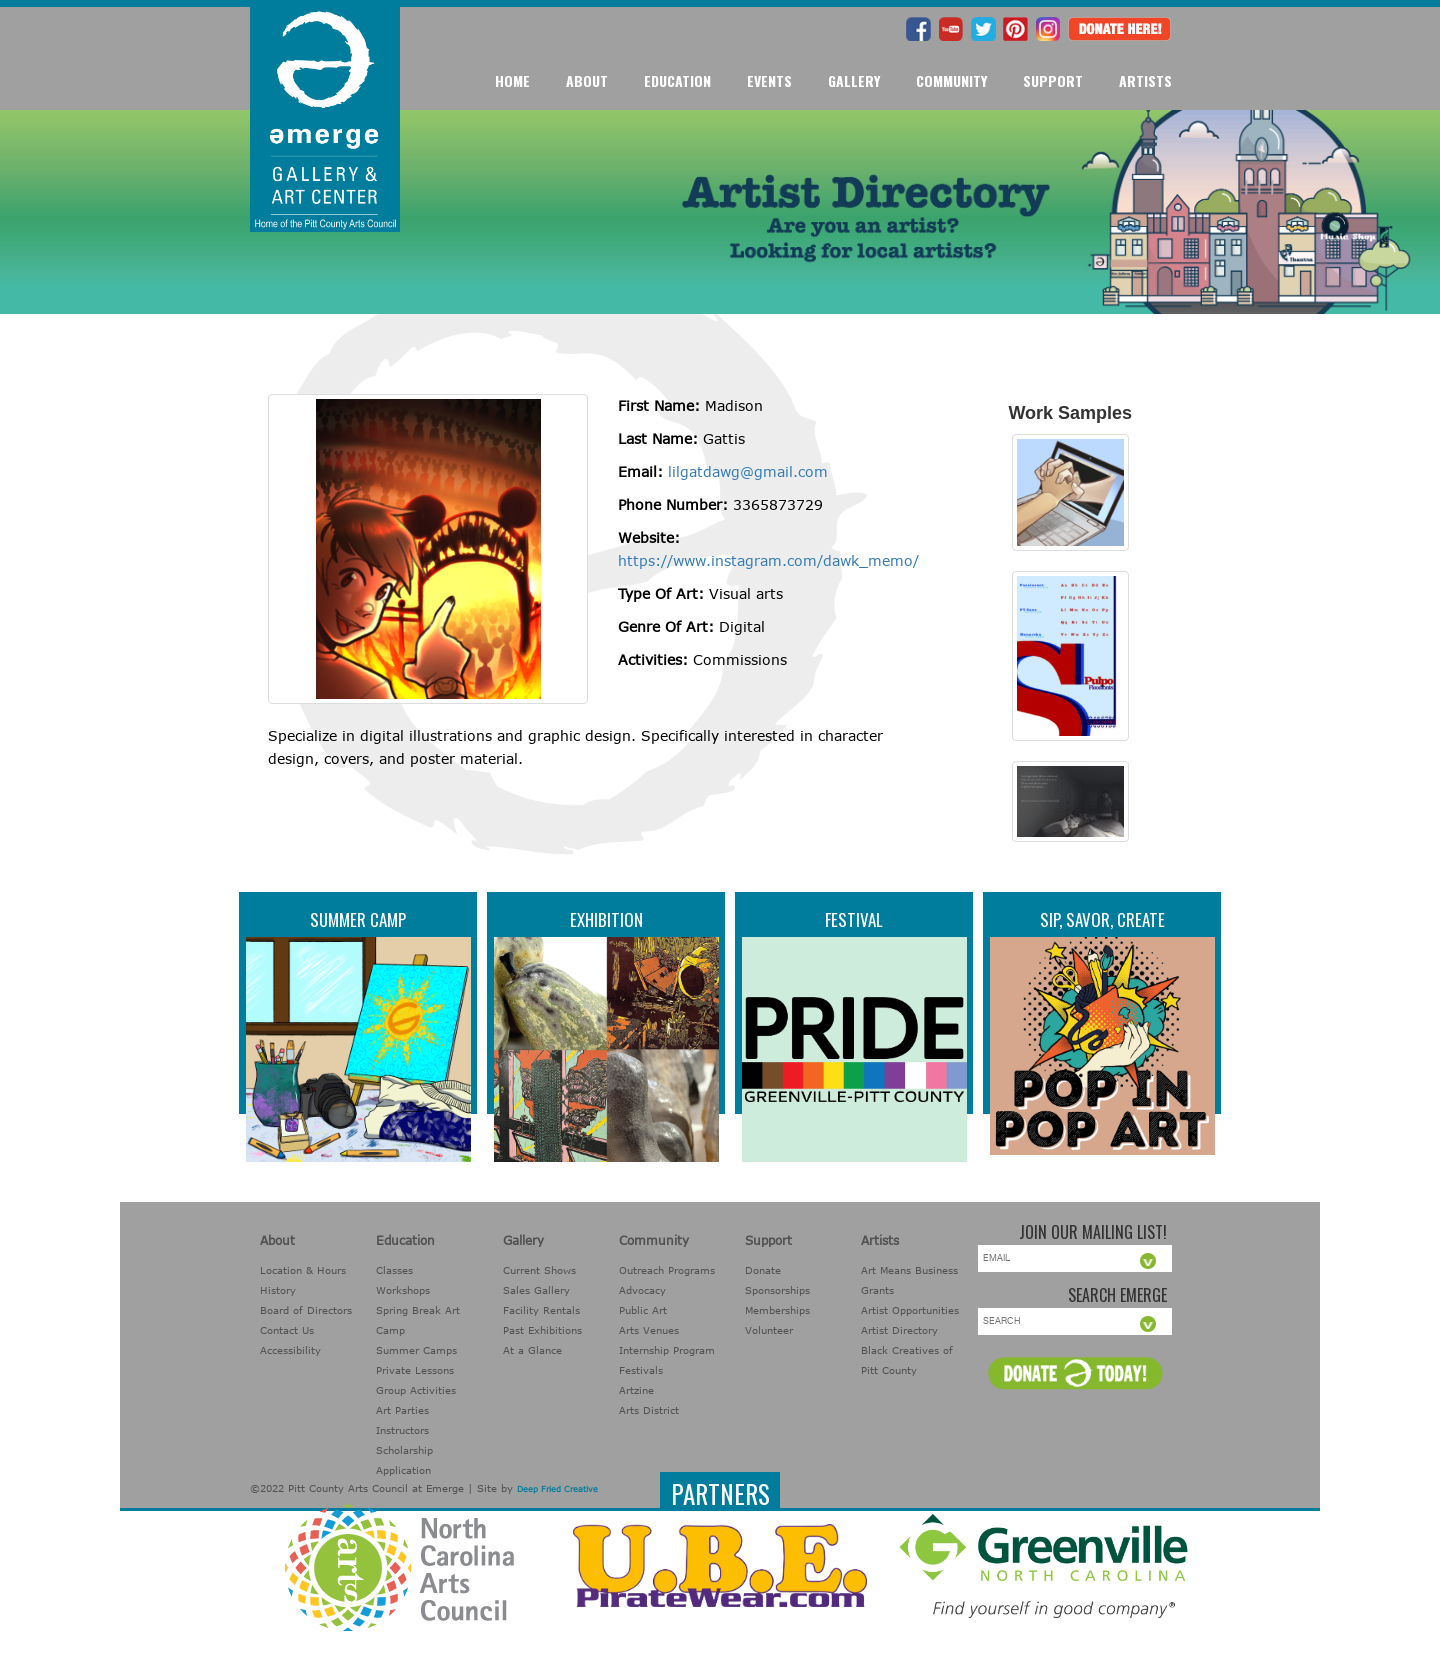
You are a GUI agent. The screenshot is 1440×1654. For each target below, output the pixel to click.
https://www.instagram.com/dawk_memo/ (768, 560)
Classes (394, 1270)
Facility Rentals (541, 1310)
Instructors (402, 1430)
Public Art (643, 1310)
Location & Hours (303, 1270)
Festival (854, 919)
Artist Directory (899, 1330)
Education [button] (677, 80)
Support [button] (1053, 80)
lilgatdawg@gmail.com (748, 471)
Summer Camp (358, 919)
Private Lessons (415, 1370)
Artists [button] (1145, 80)
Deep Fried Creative (557, 1489)
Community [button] (951, 80)
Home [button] (512, 80)
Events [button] (769, 80)
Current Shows (539, 1270)
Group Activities (416, 1390)
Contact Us (287, 1330)
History (278, 1290)
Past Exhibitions (542, 1330)
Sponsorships (777, 1290)
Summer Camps (416, 1350)
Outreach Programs (667, 1270)
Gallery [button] (854, 80)
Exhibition (606, 919)
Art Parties (402, 1410)
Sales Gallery (536, 1290)
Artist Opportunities (910, 1310)
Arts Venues (649, 1330)
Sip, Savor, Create (1102, 919)
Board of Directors (306, 1310)
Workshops (403, 1290)
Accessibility (290, 1350)
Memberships (777, 1310)
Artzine (636, 1390)
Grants (877, 1290)
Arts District (649, 1410)
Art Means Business (909, 1270)
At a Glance (532, 1350)
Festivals (641, 1370)
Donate (763, 1270)
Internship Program (667, 1350)
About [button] (587, 80)
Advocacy (642, 1290)
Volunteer (769, 1330)
